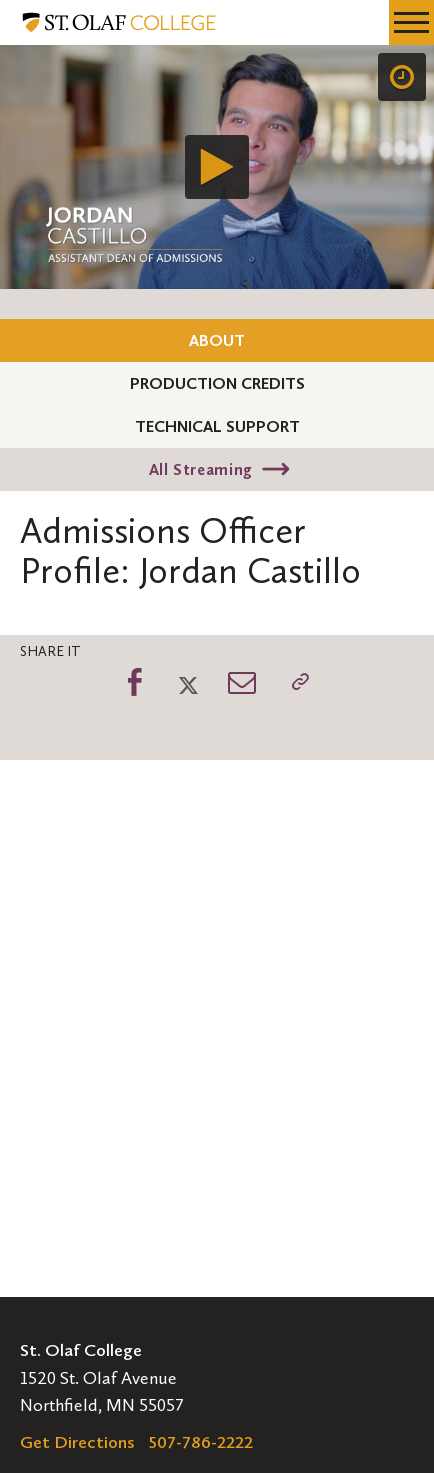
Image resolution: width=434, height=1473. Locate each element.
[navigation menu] (411, 22)
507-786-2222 (201, 1442)
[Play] (217, 167)
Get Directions (77, 1442)
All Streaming (201, 469)
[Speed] (402, 77)
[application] (217, 167)
